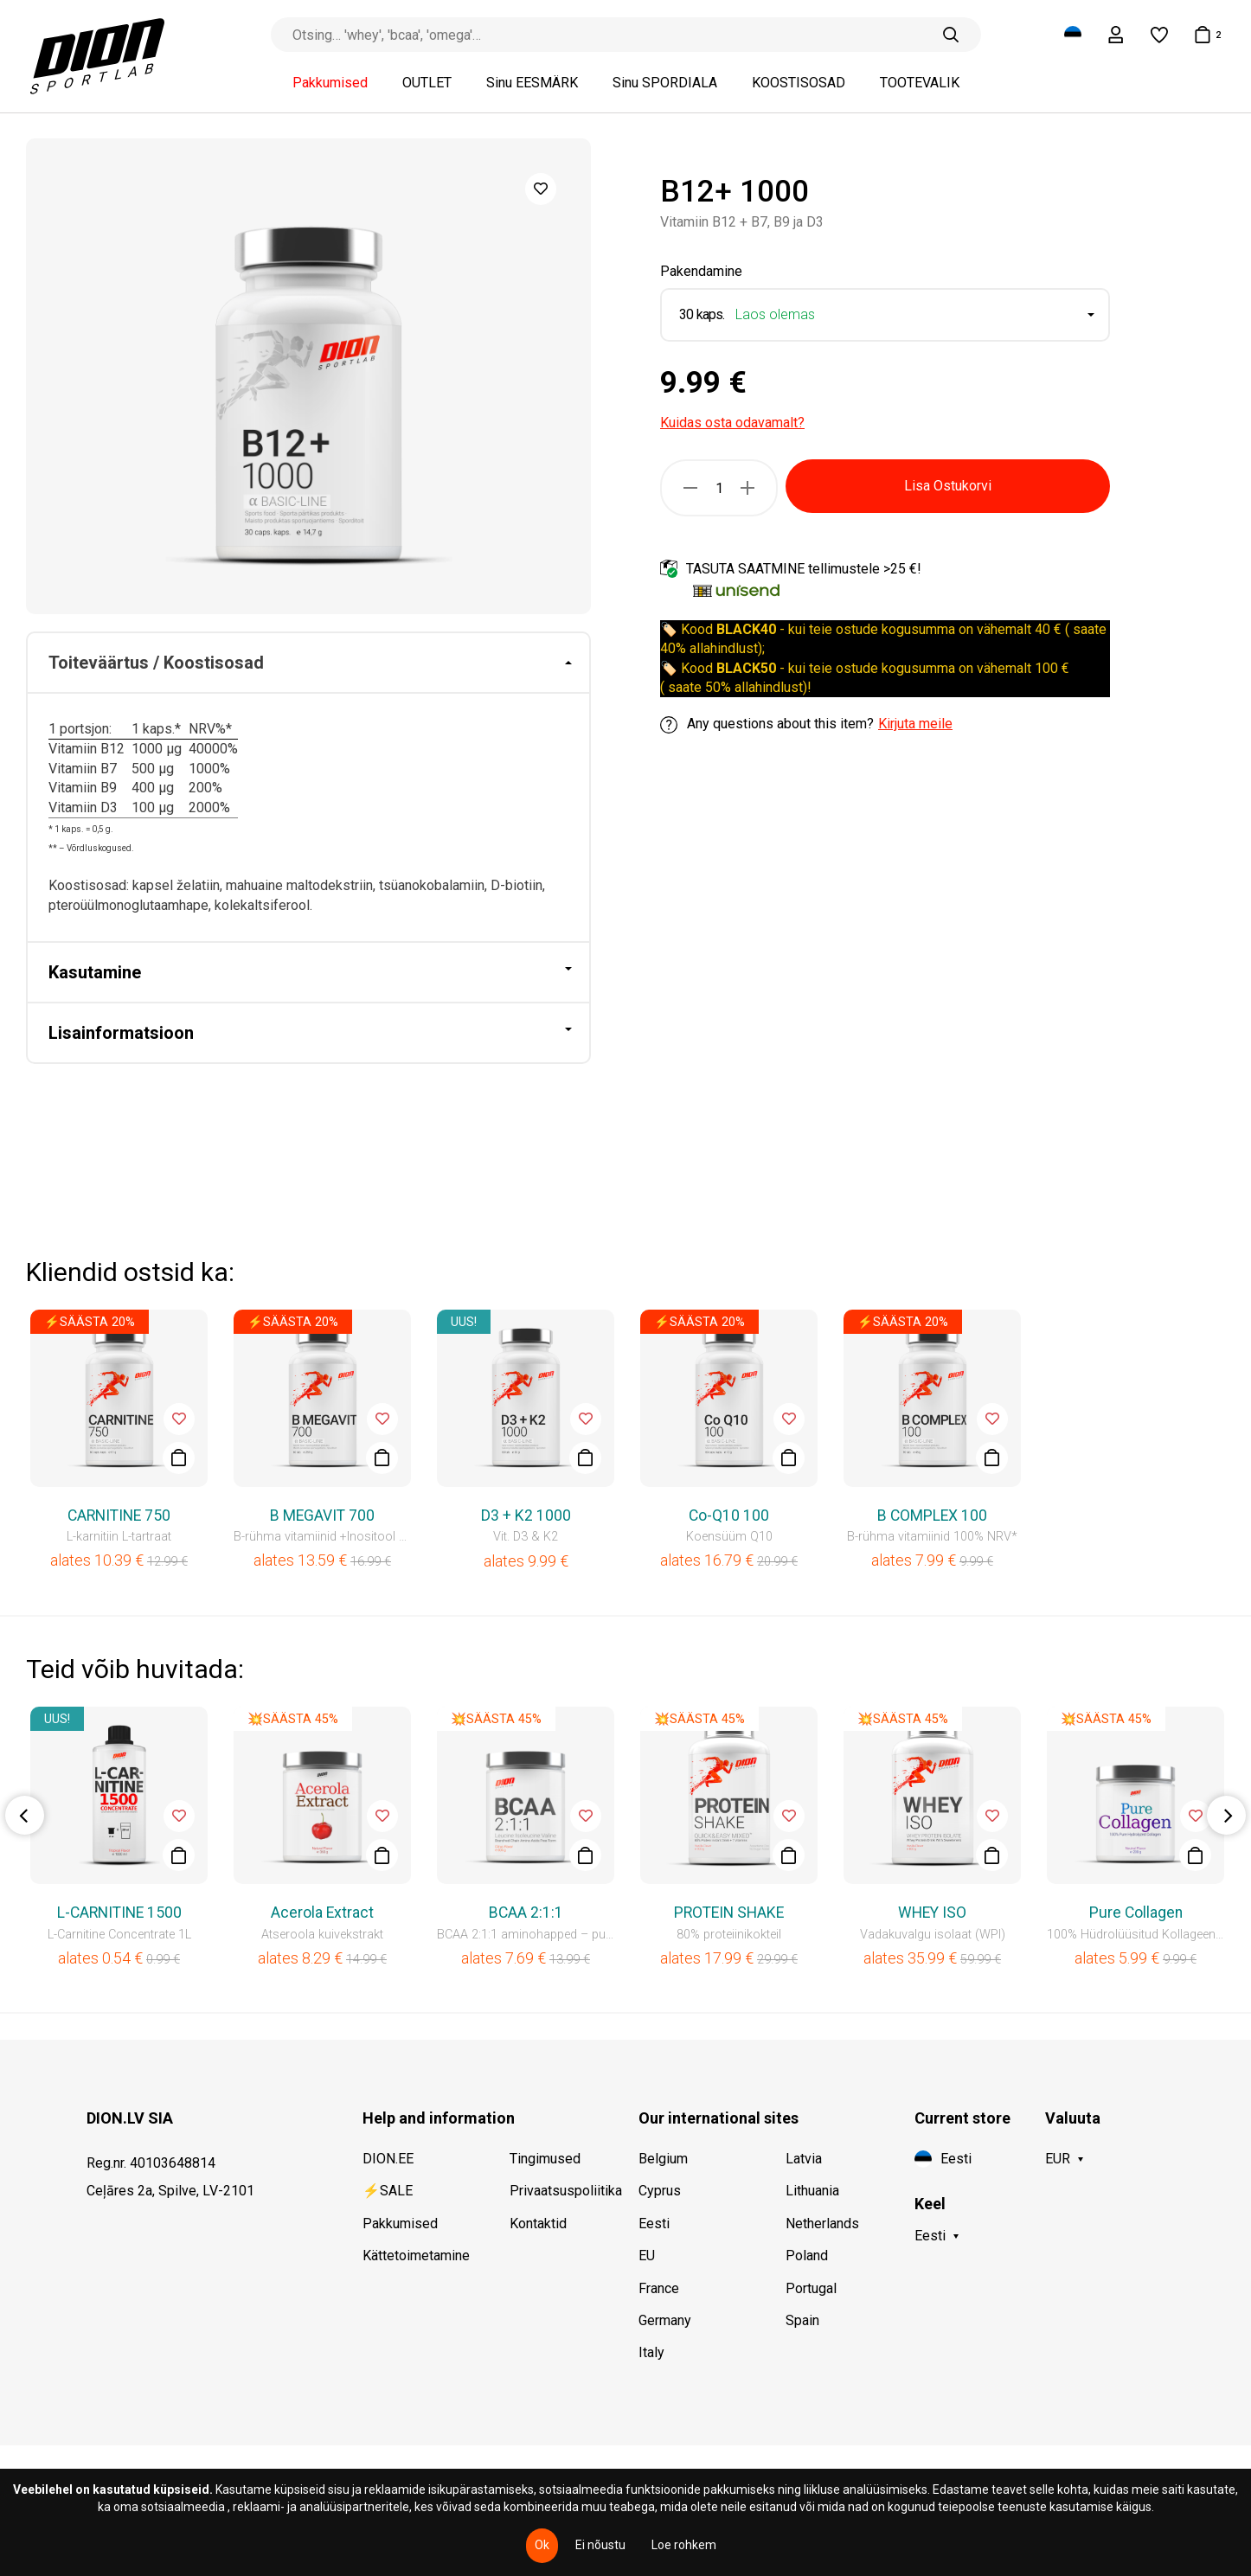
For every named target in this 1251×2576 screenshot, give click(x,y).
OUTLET (427, 83)
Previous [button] (24, 1815)
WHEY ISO (932, 1912)
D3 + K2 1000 (526, 1515)
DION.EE (388, 2158)
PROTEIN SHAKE (729, 1912)
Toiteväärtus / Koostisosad (156, 662)
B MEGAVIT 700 (322, 1515)
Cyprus (659, 2190)
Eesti (654, 2223)
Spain (802, 2320)
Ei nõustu (600, 2545)
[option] (308, 376)
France (658, 2288)
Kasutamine (94, 972)
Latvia (804, 2158)
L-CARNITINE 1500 (119, 1912)
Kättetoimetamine (416, 2255)
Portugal (811, 2288)
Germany (664, 2320)
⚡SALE (387, 2190)
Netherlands (822, 2223)
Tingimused (545, 2158)
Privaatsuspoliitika (566, 2190)
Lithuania (812, 2190)
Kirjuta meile (915, 723)
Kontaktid (538, 2223)
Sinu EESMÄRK (532, 83)
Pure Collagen (1136, 1912)
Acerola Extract (322, 1912)
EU (646, 2255)
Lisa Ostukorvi (947, 485)
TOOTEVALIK (919, 83)
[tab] (308, 663)
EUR (1057, 2158)
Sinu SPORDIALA (665, 83)
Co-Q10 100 (729, 1515)
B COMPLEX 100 (932, 1515)
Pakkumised (330, 83)
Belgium (663, 2158)
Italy (651, 2352)
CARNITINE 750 (118, 1515)
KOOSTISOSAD (798, 83)
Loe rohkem (683, 2545)
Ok (542, 2545)
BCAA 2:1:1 (526, 1912)
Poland (807, 2255)
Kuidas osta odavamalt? (732, 422)
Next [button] (1226, 1815)
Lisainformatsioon (121, 1032)
